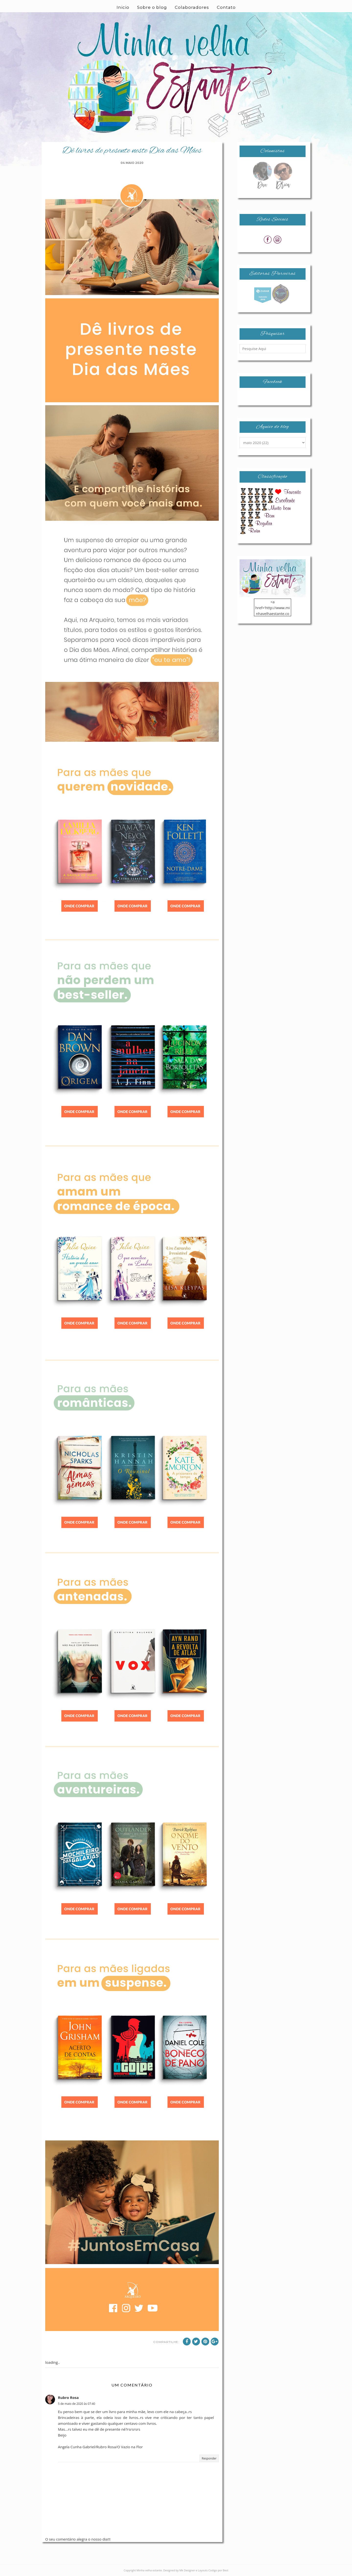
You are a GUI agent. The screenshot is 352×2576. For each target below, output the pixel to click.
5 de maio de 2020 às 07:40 (76, 2404)
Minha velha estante (149, 2570)
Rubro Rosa (68, 2397)
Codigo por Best (218, 2570)
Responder (209, 2458)
